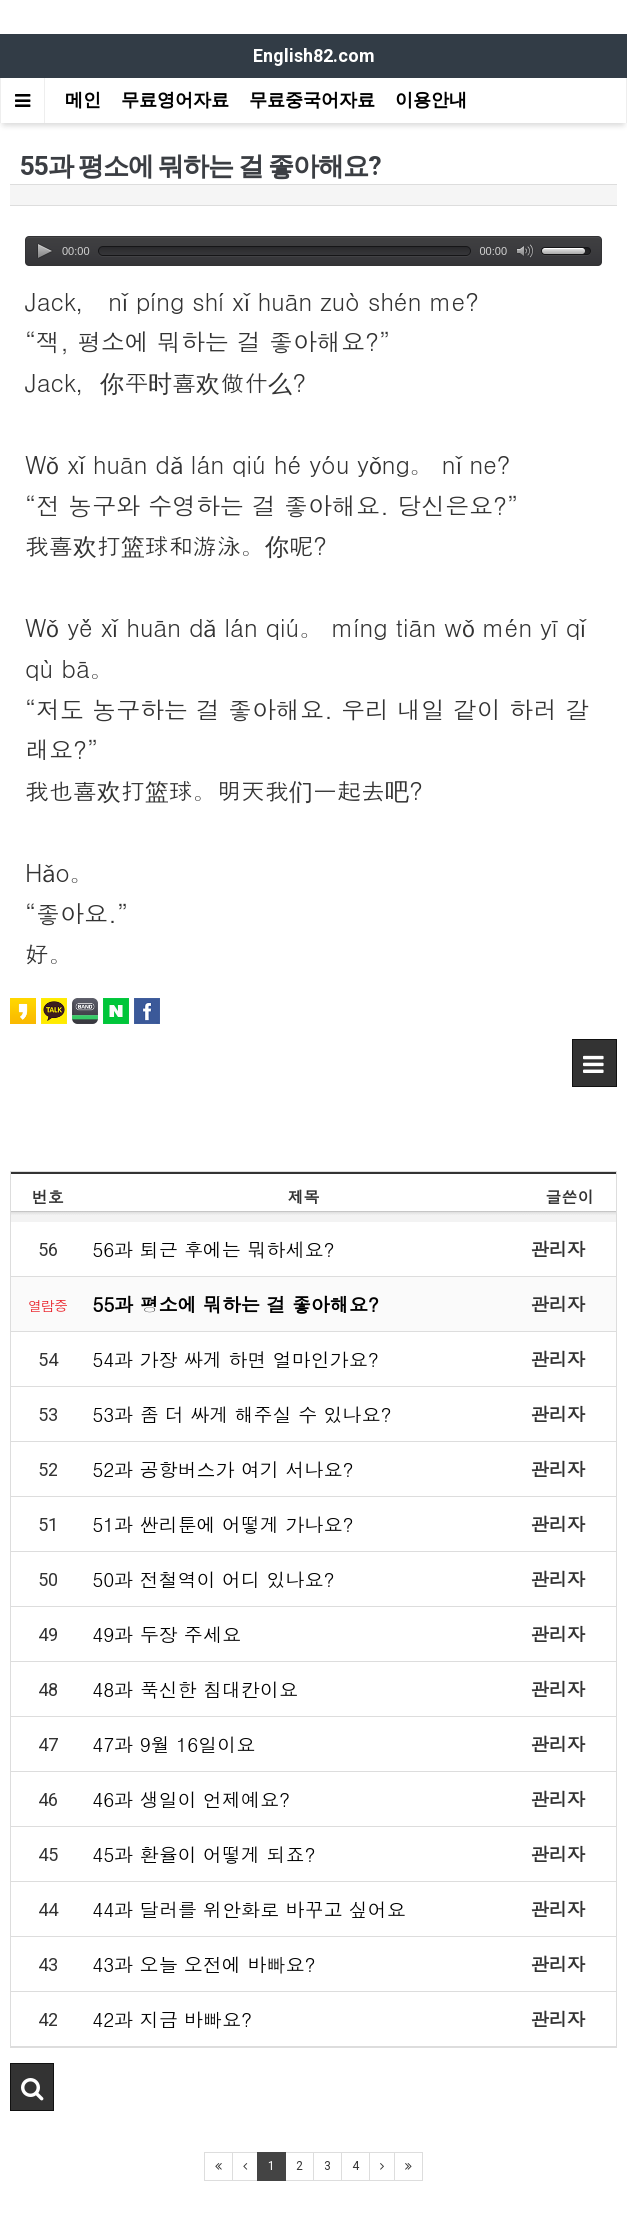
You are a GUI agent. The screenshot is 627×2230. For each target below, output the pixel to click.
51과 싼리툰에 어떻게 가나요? (222, 1523)
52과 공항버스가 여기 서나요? (222, 1468)
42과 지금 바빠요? (172, 2018)
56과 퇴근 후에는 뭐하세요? (213, 1248)
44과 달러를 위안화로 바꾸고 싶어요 (249, 1908)
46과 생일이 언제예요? (191, 1798)
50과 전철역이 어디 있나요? (213, 1578)
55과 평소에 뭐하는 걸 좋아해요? (235, 1303)
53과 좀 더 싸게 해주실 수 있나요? (241, 1413)
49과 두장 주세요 (166, 1633)
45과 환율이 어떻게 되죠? (203, 1853)
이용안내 (431, 99)
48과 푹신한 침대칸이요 (195, 1688)
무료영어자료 (175, 99)
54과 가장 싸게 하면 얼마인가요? (235, 1358)
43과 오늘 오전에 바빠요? (203, 1963)
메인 (83, 99)
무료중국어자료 (312, 99)
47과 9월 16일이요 (173, 1743)
